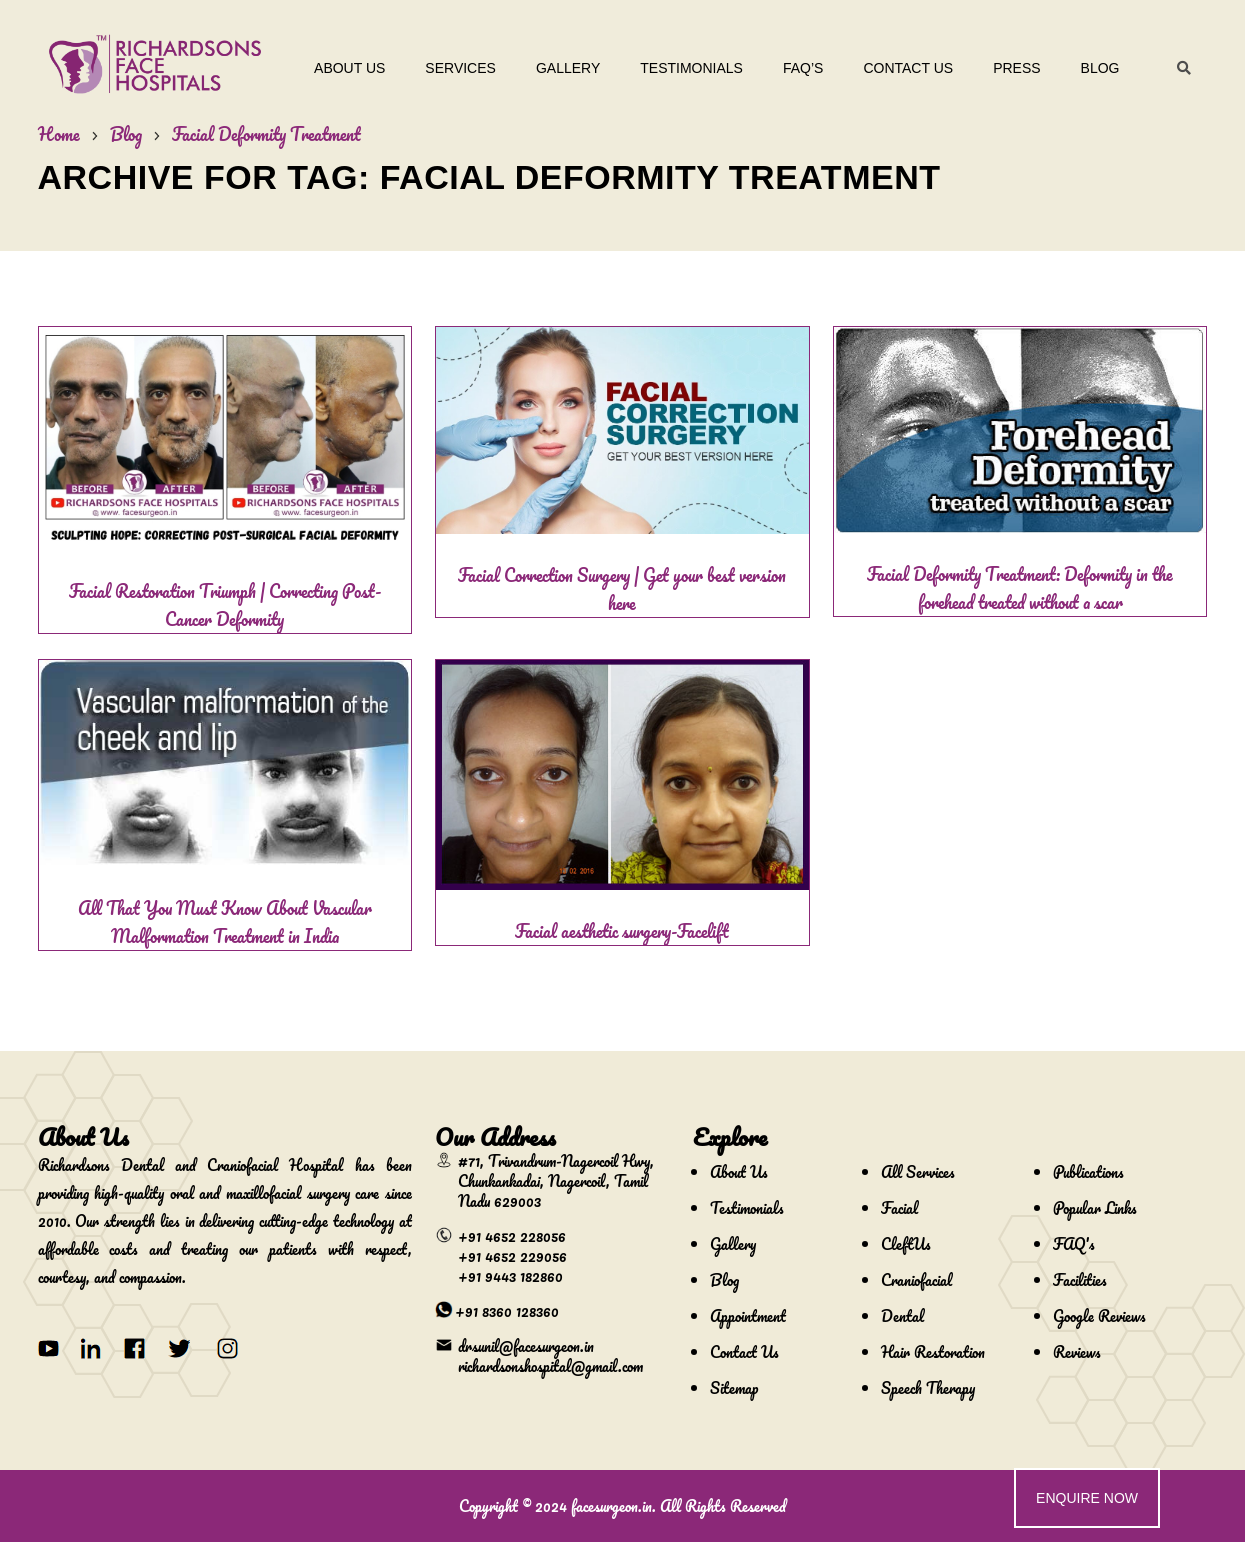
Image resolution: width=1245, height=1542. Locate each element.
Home (59, 134)
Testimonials (691, 68)
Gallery (568, 68)
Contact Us (908, 68)
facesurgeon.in (611, 1506)
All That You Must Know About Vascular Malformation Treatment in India (225, 922)
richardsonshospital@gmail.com (550, 1366)
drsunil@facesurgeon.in (526, 1346)
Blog (1100, 68)
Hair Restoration (933, 1352)
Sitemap (734, 1388)
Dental (902, 1316)
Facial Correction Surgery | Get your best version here (622, 589)
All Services (918, 1172)
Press (1016, 68)
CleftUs (906, 1244)
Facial (899, 1208)
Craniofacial (916, 1280)
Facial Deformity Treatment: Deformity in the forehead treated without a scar (1020, 588)
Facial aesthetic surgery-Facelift (622, 931)
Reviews (1077, 1352)
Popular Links (1095, 1208)
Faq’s (803, 68)
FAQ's (1074, 1244)
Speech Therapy (928, 1388)
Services (460, 68)
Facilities (1080, 1280)
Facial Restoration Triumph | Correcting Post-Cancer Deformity (225, 605)
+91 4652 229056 (512, 1256)
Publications (1088, 1172)
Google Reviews (1099, 1316)
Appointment (748, 1316)
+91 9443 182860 (510, 1276)
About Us (349, 68)
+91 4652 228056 (512, 1236)
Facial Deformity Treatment (266, 134)
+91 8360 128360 (507, 1311)
